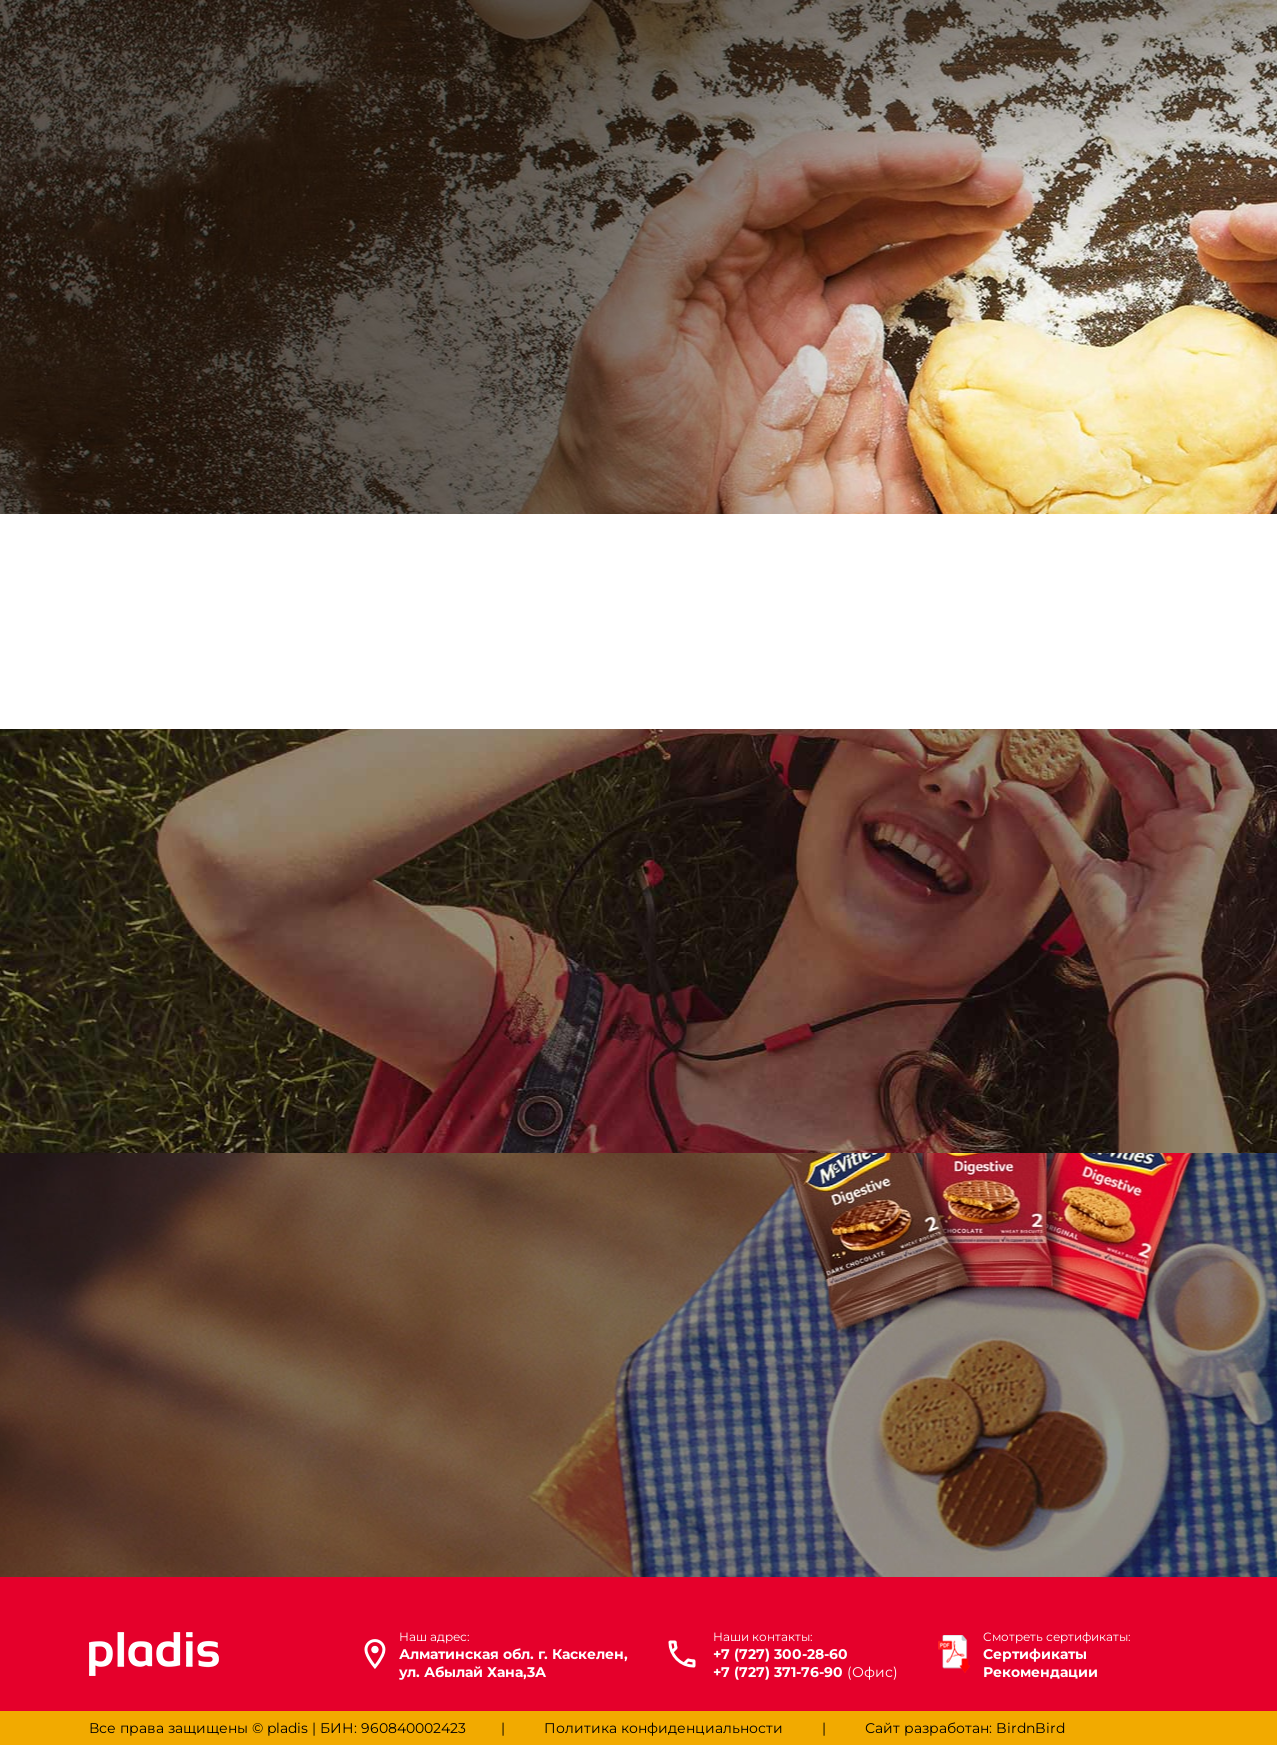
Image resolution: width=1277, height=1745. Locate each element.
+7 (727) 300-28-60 (780, 1654)
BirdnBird (1030, 1728)
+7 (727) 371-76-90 (778, 1672)
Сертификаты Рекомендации (1057, 1655)
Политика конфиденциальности (663, 1728)
